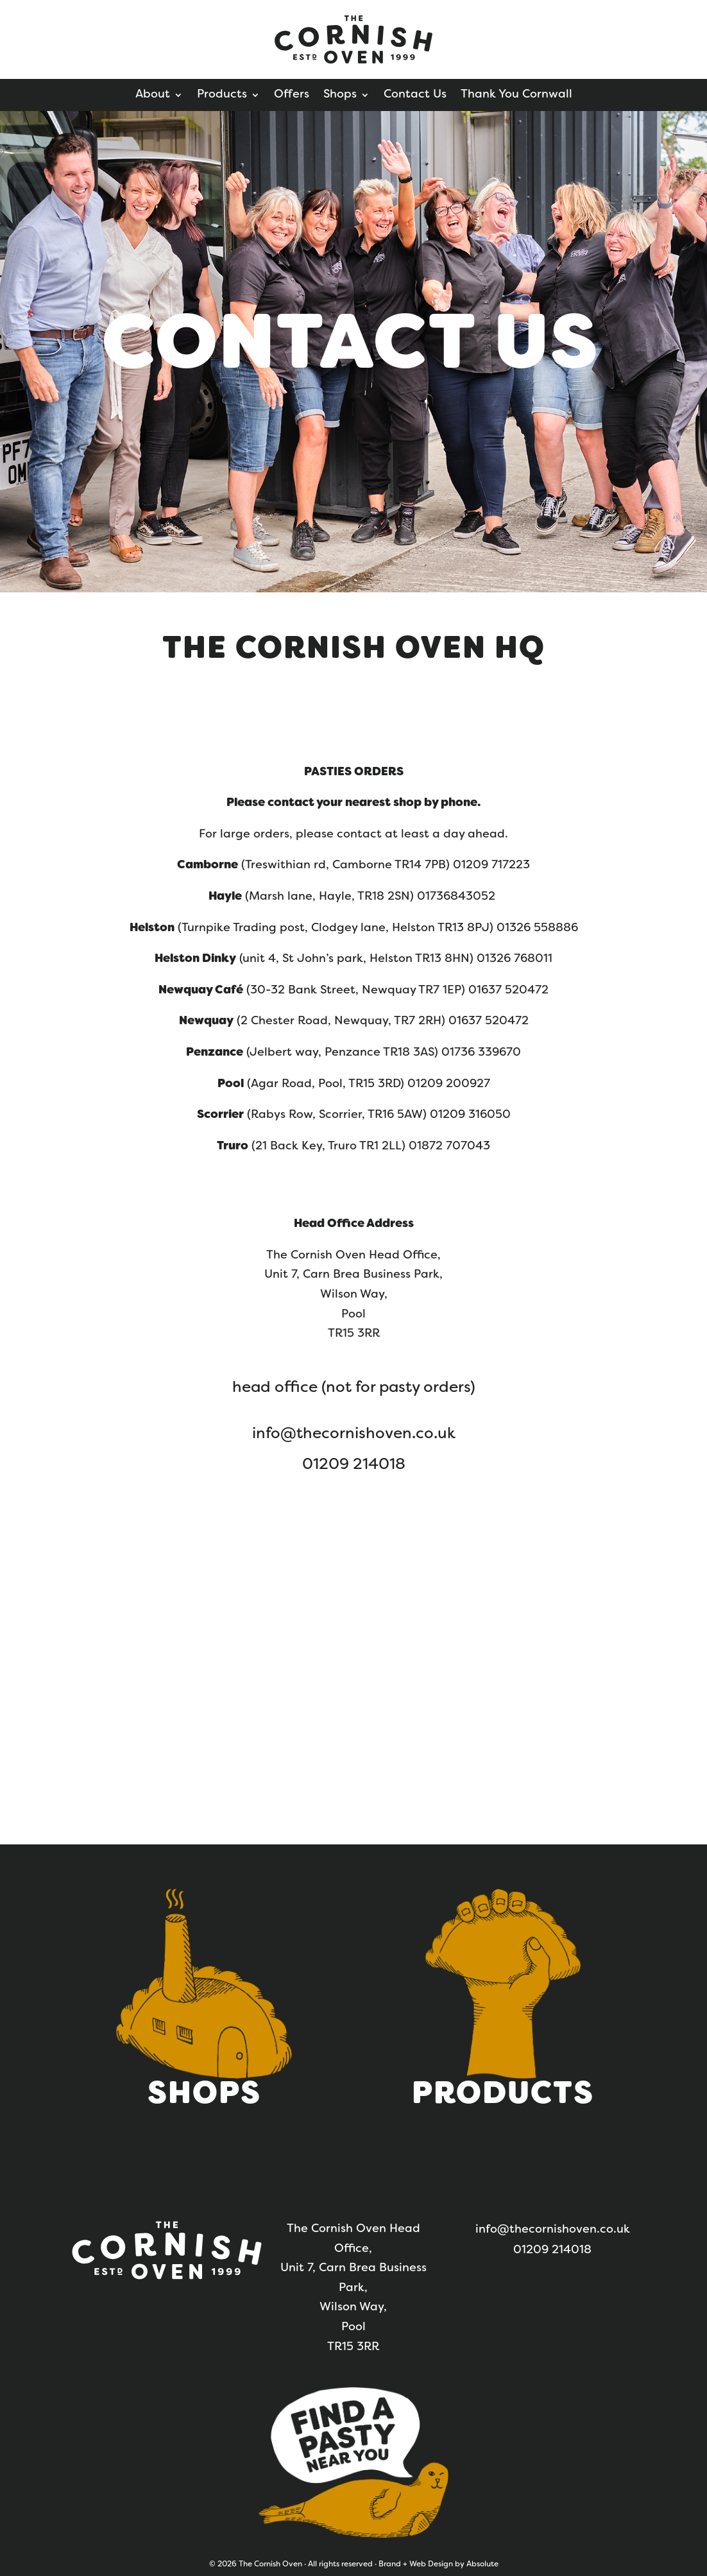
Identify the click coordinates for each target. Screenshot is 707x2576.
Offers (291, 95)
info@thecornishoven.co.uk (354, 1434)
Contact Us (415, 95)
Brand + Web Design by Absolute (438, 2564)
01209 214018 (353, 1465)
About (152, 95)
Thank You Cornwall (516, 95)
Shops (340, 95)
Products (222, 95)
